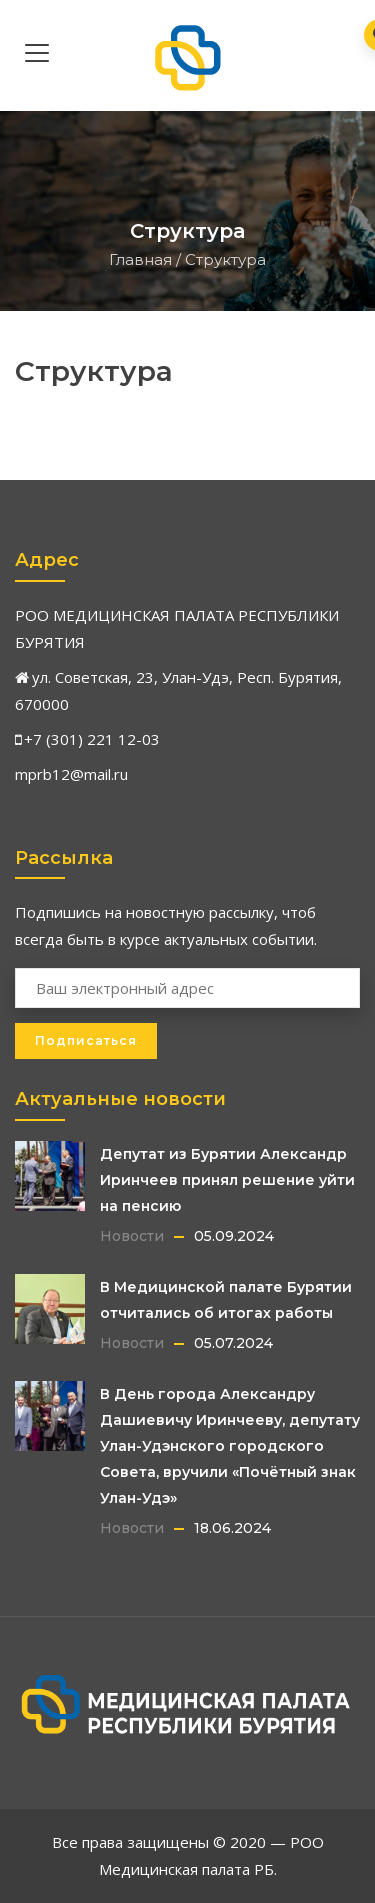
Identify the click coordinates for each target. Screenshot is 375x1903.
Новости (132, 1236)
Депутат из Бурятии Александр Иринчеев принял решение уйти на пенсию (227, 1180)
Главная (140, 259)
